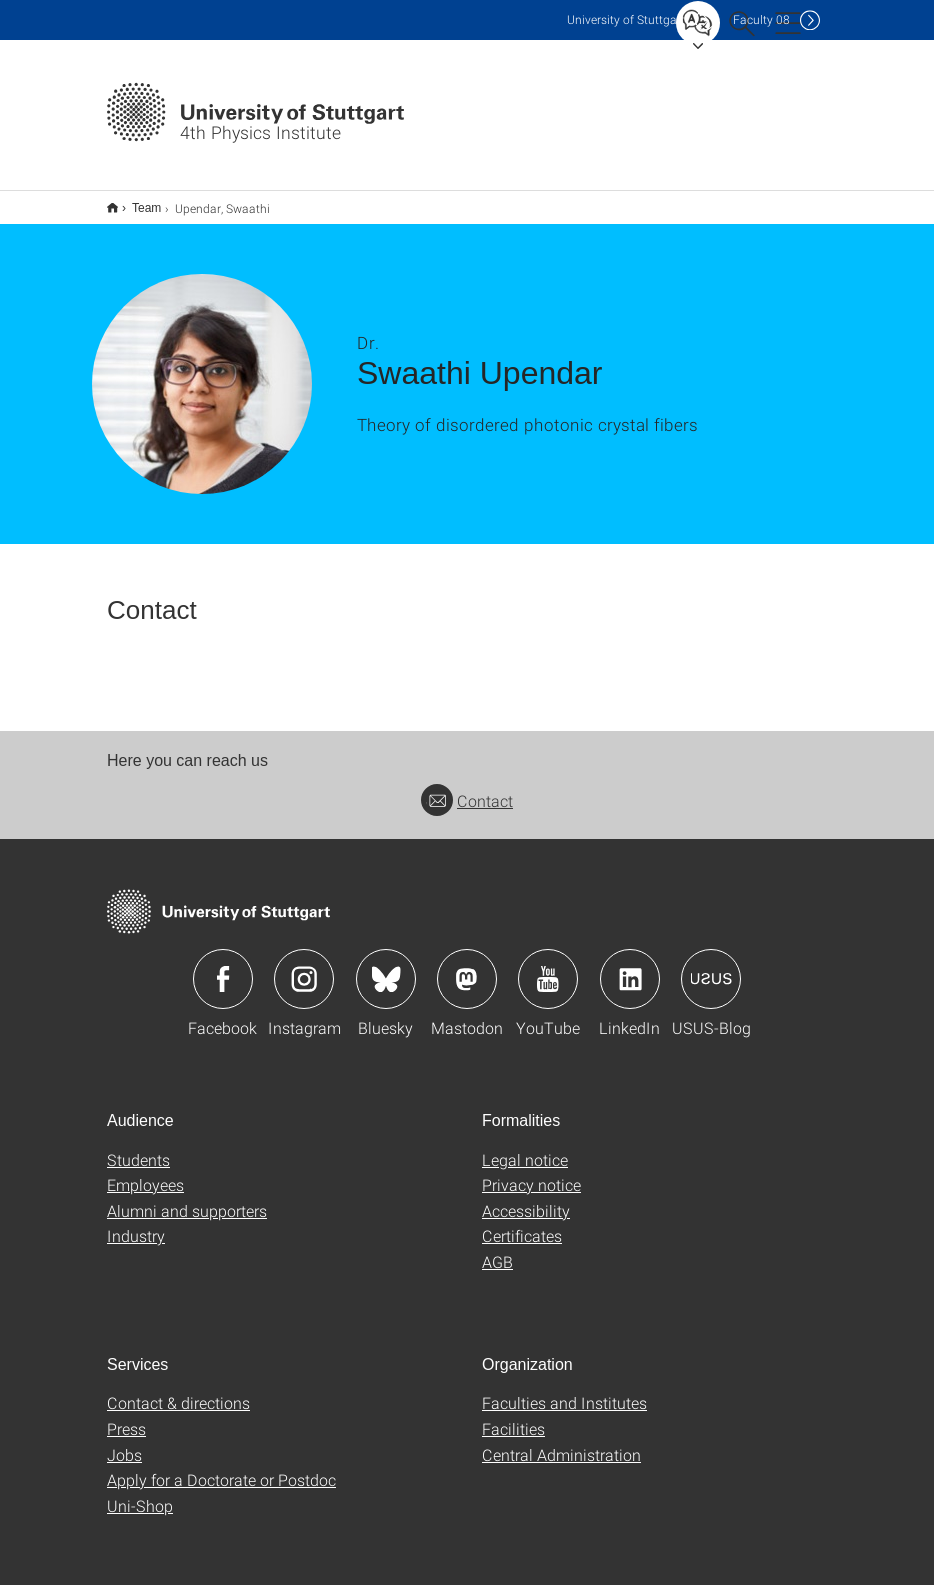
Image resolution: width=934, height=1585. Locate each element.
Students (138, 1146)
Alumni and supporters (187, 1197)
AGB (497, 1248)
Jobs (124, 1441)
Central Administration (561, 1441)
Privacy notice (531, 1171)
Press (126, 1415)
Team (135, 201)
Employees (145, 1171)
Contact (467, 787)
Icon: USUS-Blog (711, 966)
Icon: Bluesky (386, 966)
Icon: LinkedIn (630, 966)
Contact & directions (178, 1389)
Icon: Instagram (304, 966)
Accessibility (526, 1197)
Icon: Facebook (223, 966)
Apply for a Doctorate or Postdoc (221, 1466)
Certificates (522, 1222)
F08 (761, 19)
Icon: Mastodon (467, 966)
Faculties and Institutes (564, 1389)
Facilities (513, 1415)
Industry (136, 1222)
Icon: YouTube (548, 966)
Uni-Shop (140, 1492)
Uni (626, 19)
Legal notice (525, 1146)
